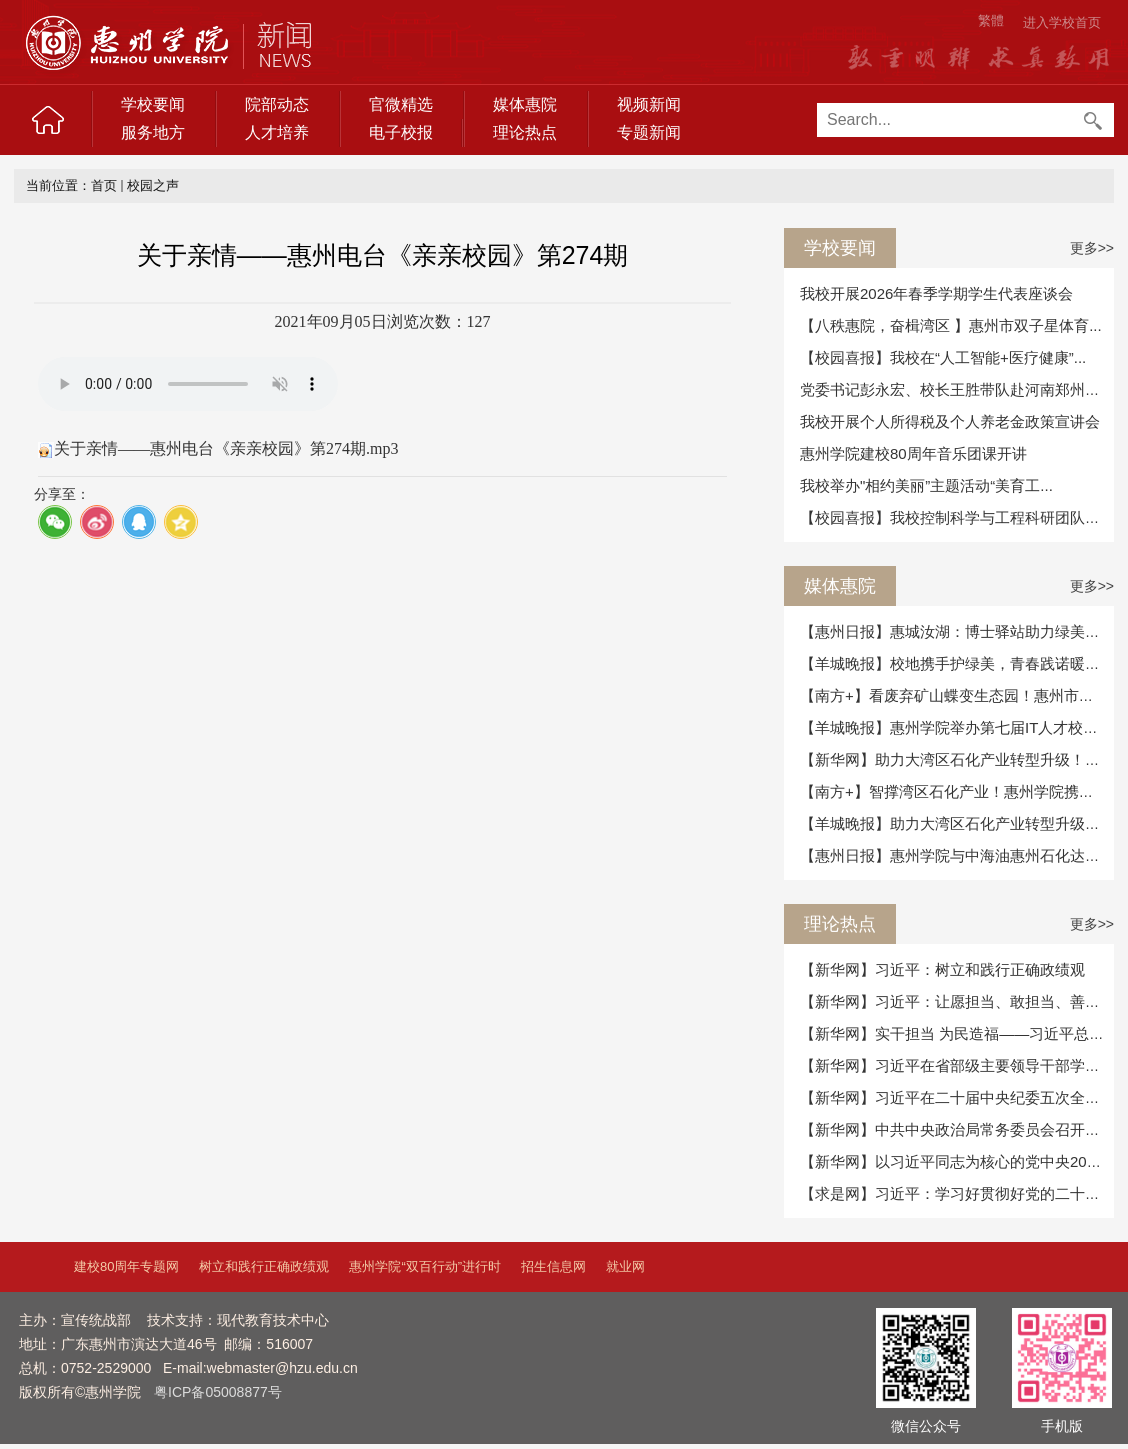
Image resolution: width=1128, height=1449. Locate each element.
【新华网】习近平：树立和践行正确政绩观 (942, 969)
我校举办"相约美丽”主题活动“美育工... (926, 485)
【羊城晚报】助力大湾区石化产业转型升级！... (956, 823)
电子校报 (401, 132)
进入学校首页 (1062, 22)
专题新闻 (649, 132)
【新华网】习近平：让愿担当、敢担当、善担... (956, 1001)
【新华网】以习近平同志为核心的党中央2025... (958, 1161)
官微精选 (401, 104)
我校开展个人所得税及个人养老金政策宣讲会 (950, 421)
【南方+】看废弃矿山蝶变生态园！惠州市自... (953, 695)
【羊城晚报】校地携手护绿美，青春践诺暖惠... (956, 663)
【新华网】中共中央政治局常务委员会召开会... (956, 1129)
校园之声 (153, 185)
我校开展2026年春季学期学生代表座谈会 (936, 293)
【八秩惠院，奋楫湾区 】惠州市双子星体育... (951, 325)
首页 (104, 185)
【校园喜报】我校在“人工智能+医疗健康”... (943, 357)
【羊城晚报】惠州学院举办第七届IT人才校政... (955, 727)
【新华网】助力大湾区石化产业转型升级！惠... (956, 759)
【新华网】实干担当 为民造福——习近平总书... (958, 1033)
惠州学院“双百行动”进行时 (425, 1266)
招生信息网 (553, 1266)
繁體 (991, 20)
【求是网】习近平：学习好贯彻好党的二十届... (956, 1193)
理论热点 (525, 132)
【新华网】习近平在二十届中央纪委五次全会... (956, 1097)
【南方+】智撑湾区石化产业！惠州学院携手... (953, 791)
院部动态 (277, 104)
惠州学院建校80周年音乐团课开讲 (913, 453)
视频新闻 (649, 104)
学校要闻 (153, 104)
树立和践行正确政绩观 (264, 1266)
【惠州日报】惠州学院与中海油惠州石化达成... (956, 855)
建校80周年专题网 (126, 1266)
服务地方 (153, 132)
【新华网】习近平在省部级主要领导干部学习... (956, 1065)
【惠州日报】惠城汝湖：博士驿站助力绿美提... (956, 631)
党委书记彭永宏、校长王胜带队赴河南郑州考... (956, 389)
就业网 (625, 1266)
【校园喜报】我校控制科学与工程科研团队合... (956, 517)
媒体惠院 (525, 104)
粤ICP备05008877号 (218, 1392)
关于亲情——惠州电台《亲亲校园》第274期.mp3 (226, 448)
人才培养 (277, 132)
